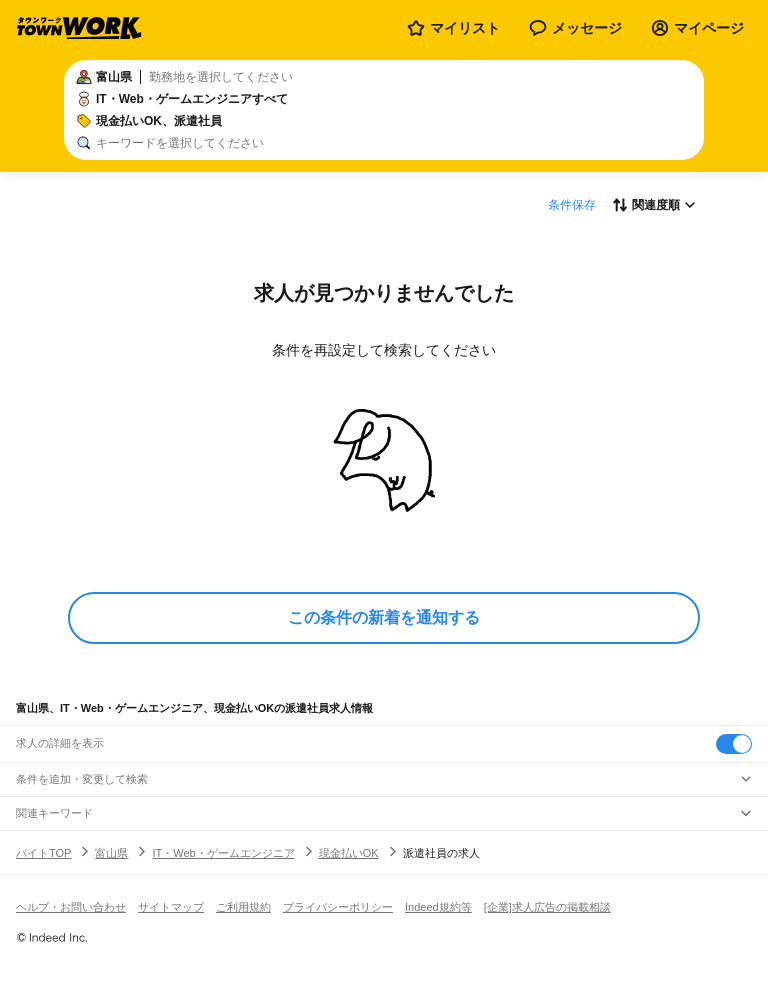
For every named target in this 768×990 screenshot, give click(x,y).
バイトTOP (43, 853)
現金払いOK (349, 853)
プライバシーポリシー (338, 907)
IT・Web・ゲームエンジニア (223, 853)
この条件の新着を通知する (384, 617)
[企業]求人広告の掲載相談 (547, 907)
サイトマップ (171, 907)
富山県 (111, 853)
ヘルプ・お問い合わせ (71, 907)
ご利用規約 (243, 907)
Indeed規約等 (438, 907)
